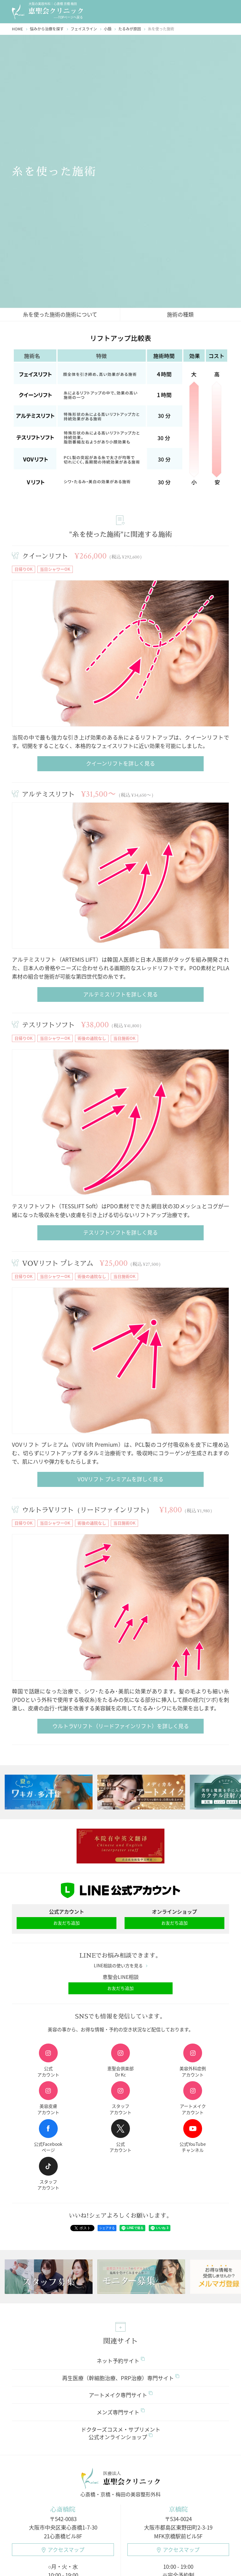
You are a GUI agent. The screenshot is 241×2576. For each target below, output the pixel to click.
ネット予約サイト (121, 2361)
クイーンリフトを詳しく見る (120, 763)
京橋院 (178, 2509)
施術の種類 (180, 314)
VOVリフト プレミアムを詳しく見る (120, 1479)
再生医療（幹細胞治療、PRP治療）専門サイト (120, 2378)
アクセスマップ (63, 2549)
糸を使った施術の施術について (60, 314)
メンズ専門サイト (121, 2412)
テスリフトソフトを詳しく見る (120, 1232)
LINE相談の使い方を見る (120, 1965)
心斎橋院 (63, 2509)
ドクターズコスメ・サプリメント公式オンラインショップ (120, 2433)
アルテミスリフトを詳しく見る (120, 994)
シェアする (107, 2228)
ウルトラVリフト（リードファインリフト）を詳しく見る (120, 1726)
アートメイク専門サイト (121, 2395)
